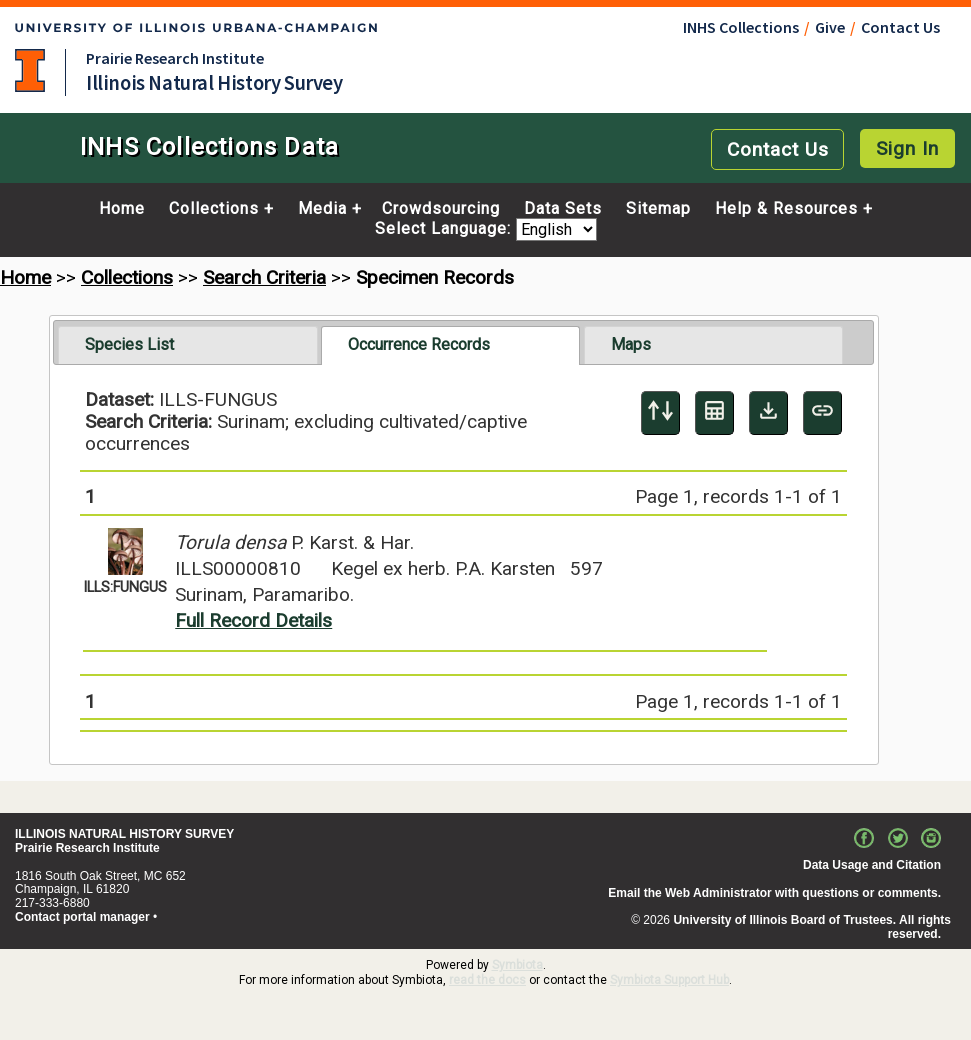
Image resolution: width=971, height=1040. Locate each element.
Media (322, 209)
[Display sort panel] (660, 413)
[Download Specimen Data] (768, 413)
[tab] (187, 345)
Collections (214, 209)
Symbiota (517, 965)
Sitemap (658, 209)
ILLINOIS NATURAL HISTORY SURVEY (124, 834)
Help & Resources (786, 209)
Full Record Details (253, 620)
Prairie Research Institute (175, 58)
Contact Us (900, 27)
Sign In (907, 148)
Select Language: (445, 229)
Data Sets (563, 209)
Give (830, 27)
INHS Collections (741, 27)
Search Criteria (264, 277)
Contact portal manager (82, 917)
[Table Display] (714, 413)
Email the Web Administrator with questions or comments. (774, 893)
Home (122, 209)
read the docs (487, 980)
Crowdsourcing (441, 209)
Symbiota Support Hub (669, 980)
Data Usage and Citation (872, 865)
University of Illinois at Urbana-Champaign (30, 70)
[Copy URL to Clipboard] (822, 413)
